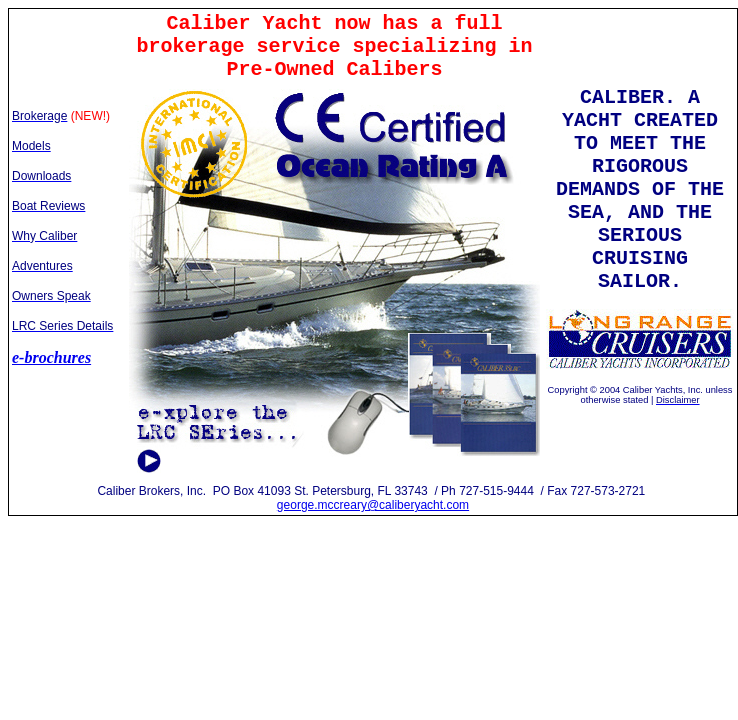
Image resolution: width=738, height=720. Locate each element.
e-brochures (51, 357)
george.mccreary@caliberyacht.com (373, 505)
